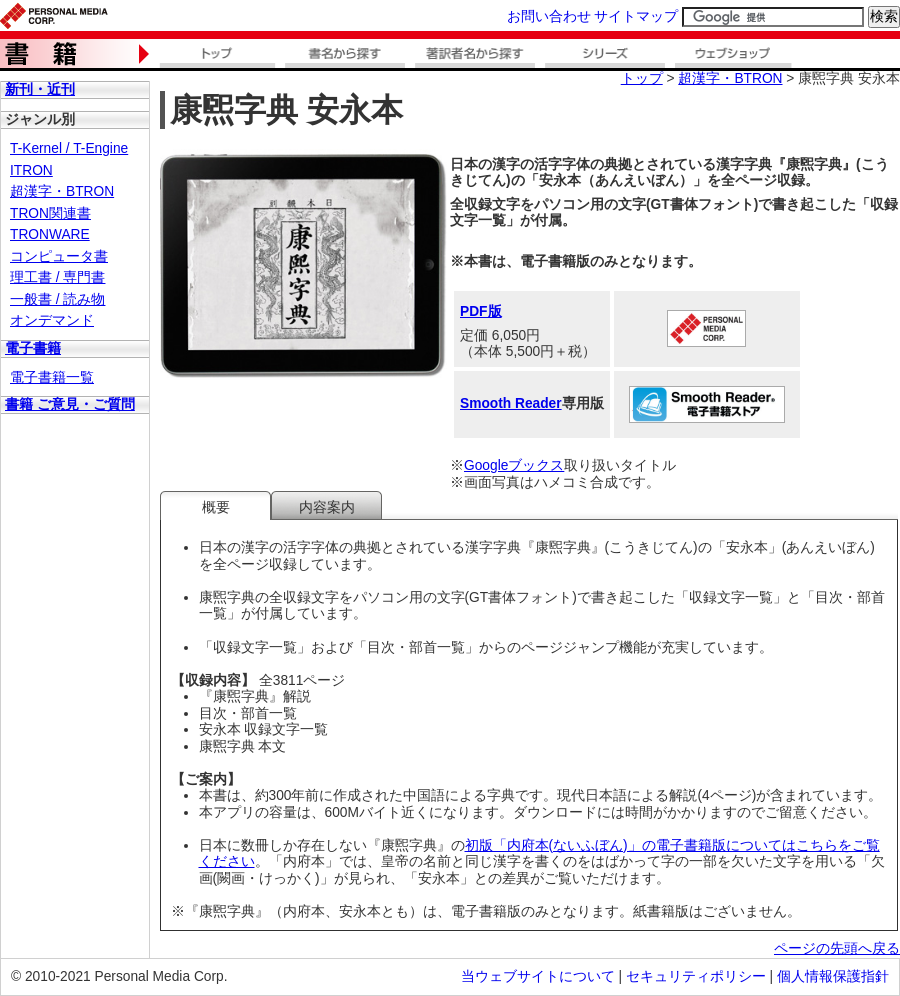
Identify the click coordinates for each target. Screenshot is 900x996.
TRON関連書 (50, 213)
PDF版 (481, 311)
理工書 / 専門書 (57, 277)
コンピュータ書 (59, 256)
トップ (642, 78)
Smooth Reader (511, 403)
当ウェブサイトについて (538, 976)
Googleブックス (514, 465)
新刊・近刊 (40, 89)
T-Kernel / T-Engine (69, 148)
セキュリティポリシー (696, 976)
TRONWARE (50, 234)
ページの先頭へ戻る (837, 948)
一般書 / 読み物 (57, 299)
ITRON (31, 170)
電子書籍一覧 (52, 377)
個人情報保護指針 (833, 976)
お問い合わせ (549, 16)
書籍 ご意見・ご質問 (70, 404)
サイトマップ (636, 16)
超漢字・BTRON (62, 191)
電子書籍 (33, 348)
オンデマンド (52, 320)
